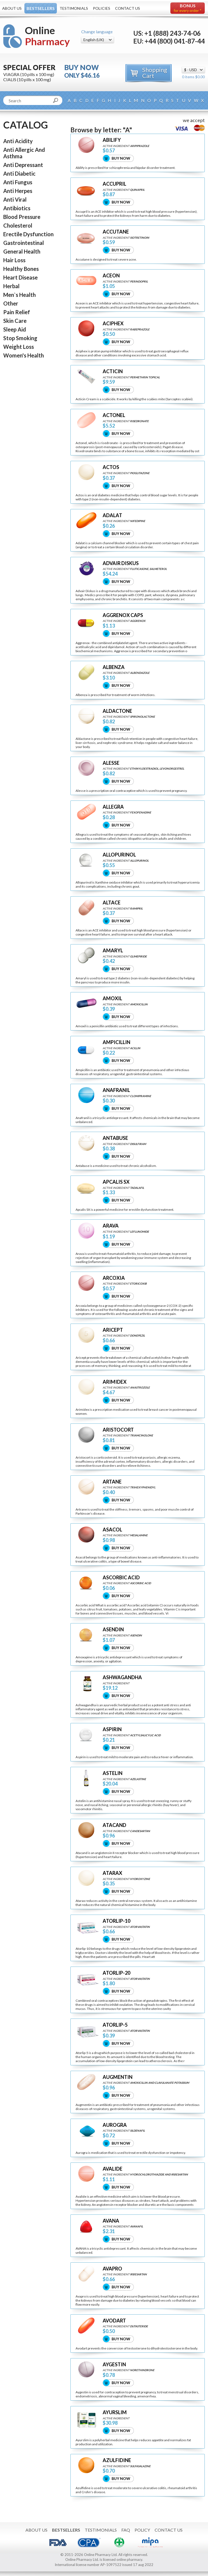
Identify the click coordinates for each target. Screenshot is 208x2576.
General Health (21, 251)
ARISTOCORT (118, 1430)
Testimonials (74, 8)
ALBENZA (114, 667)
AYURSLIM (115, 2412)
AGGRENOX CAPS (123, 615)
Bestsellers (41, 8)
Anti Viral (15, 199)
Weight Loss (18, 346)
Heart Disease (20, 277)
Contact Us (127, 8)
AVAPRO (112, 2269)
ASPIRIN (112, 1729)
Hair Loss (14, 260)
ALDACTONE (117, 711)
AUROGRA (115, 2125)
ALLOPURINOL (119, 855)
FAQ (125, 2529)
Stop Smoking (20, 338)
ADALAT (112, 515)
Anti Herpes (17, 191)
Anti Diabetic (19, 173)
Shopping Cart (154, 72)
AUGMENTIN (117, 2077)
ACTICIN (113, 371)
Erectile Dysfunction (28, 234)
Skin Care (15, 320)
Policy (142, 2529)
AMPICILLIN (116, 1042)
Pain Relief (16, 312)
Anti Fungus (17, 182)
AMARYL (113, 950)
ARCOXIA (114, 1278)
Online (47, 35)
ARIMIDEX (114, 1382)
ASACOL (112, 1530)
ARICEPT (113, 1330)
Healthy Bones (21, 268)
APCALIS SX (116, 1182)
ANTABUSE (115, 1138)
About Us (12, 8)
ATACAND (114, 1825)
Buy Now (121, 158)
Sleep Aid (14, 329)
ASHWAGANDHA (122, 1677)
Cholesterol (17, 225)
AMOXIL (112, 998)
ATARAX (112, 1873)
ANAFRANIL (116, 1090)
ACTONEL (114, 415)
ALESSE (111, 763)
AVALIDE (112, 2169)
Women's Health (23, 355)
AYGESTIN (114, 2364)
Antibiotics (16, 208)
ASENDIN (113, 1629)
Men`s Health (19, 294)
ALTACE (112, 902)
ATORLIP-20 (116, 1973)
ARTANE (112, 1482)
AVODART (114, 2321)
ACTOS (111, 467)
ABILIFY (112, 140)
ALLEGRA (113, 807)
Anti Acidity (18, 141)
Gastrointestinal (23, 242)
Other (10, 303)
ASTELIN (112, 1773)
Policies (101, 8)
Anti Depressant (23, 165)
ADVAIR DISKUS (121, 563)
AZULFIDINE (117, 2460)
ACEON (111, 275)
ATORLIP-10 (116, 1921)
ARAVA (111, 1226)
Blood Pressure (21, 217)
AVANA (111, 2221)
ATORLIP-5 (115, 2025)
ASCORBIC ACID (121, 1577)
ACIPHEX (113, 323)
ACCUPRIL (114, 184)
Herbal (11, 286)
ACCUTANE (116, 232)
